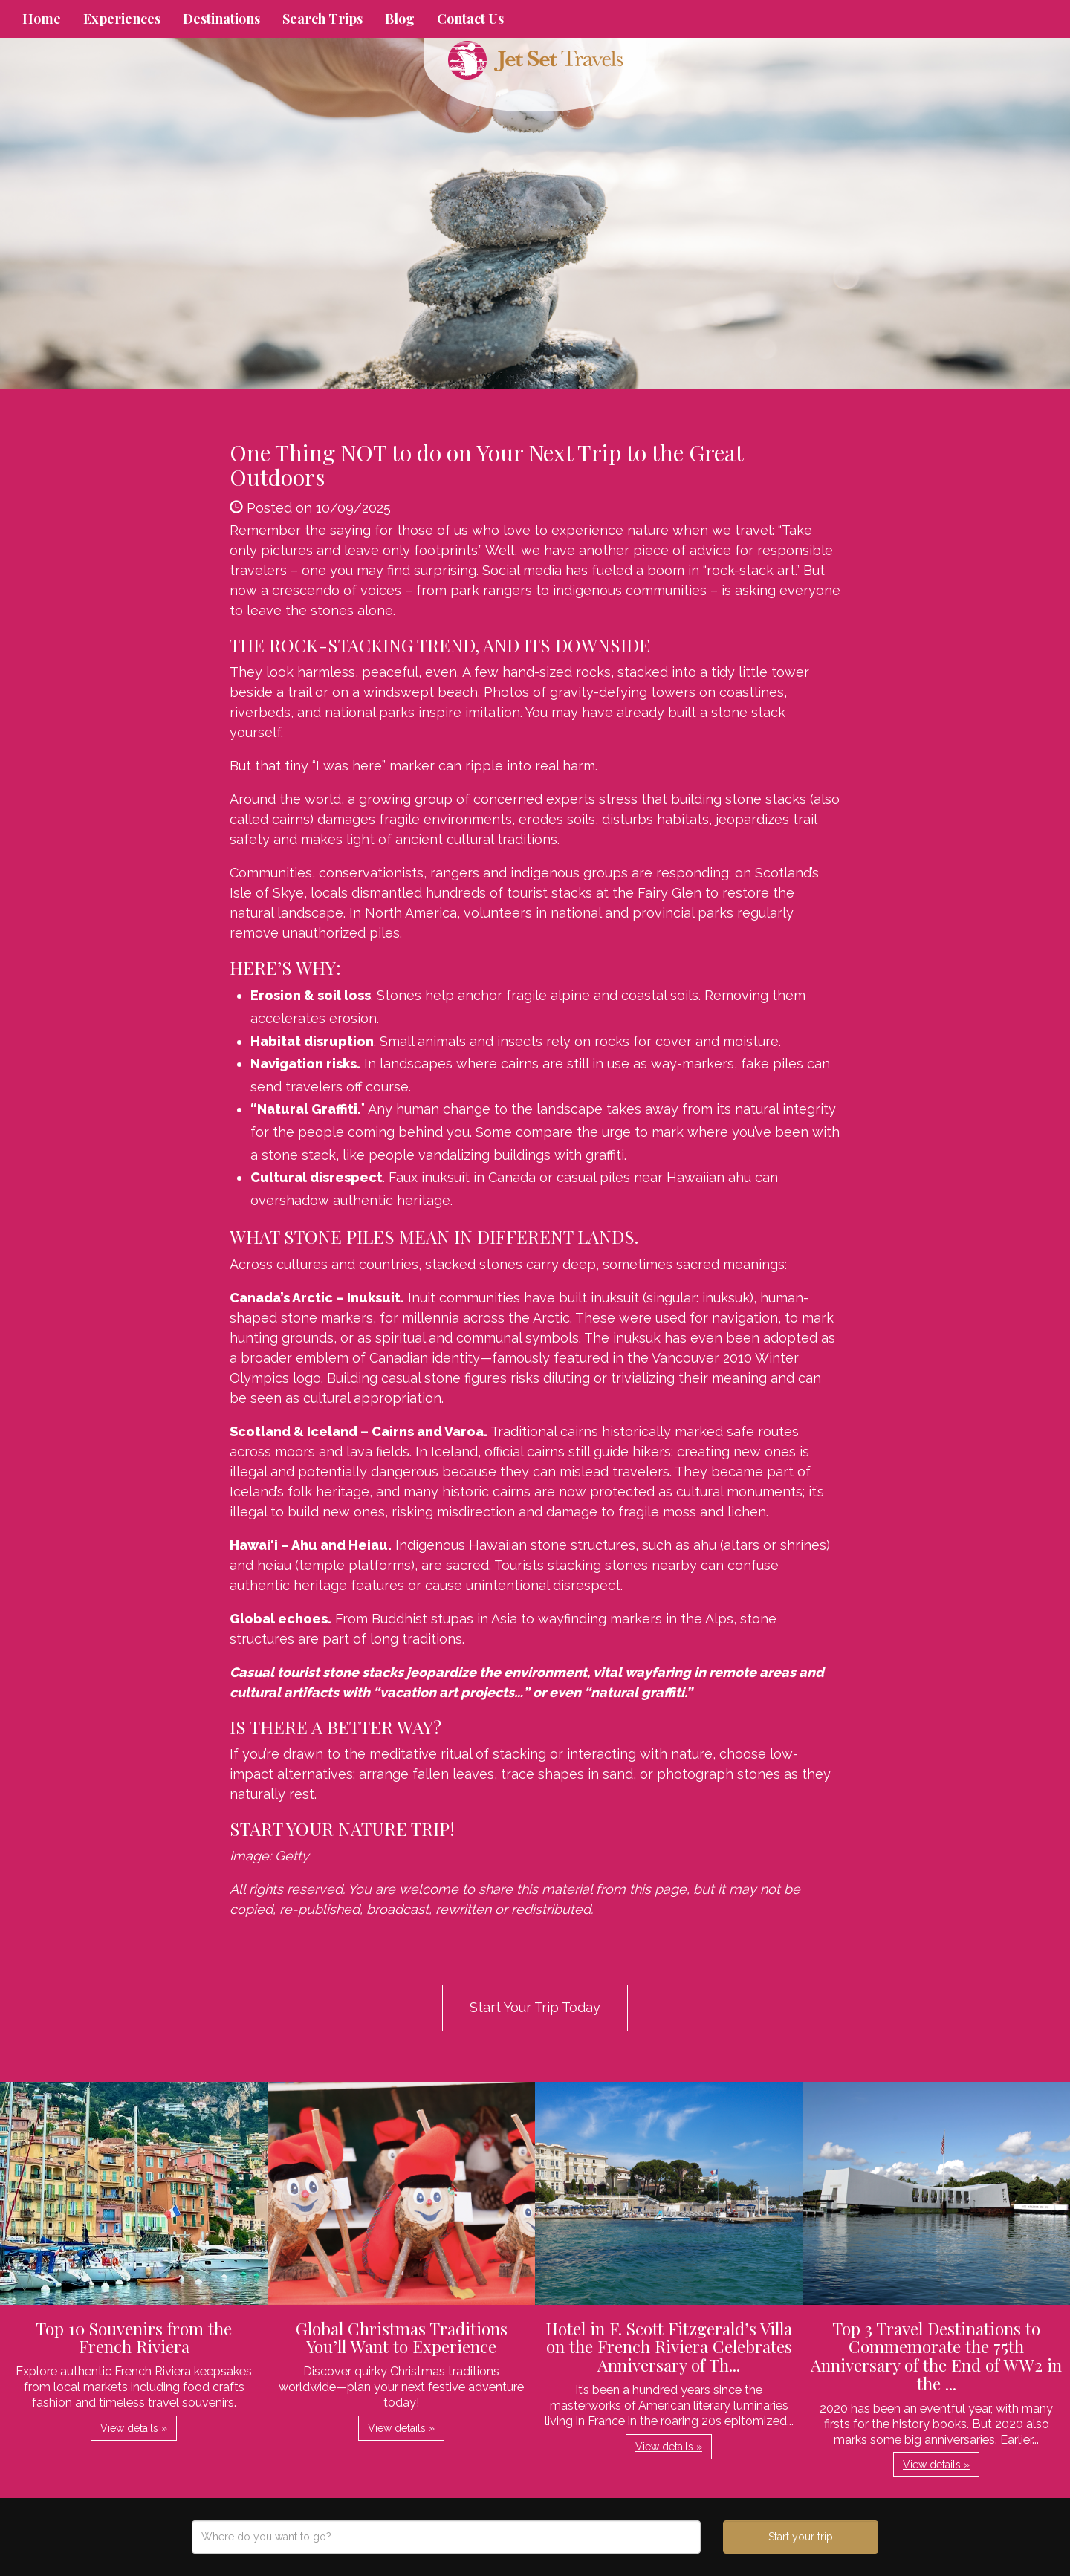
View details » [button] (133, 2428)
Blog (400, 18)
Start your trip (800, 2537)
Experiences (121, 18)
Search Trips (322, 18)
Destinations (221, 18)
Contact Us (470, 18)
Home (41, 18)
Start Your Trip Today (535, 2007)
